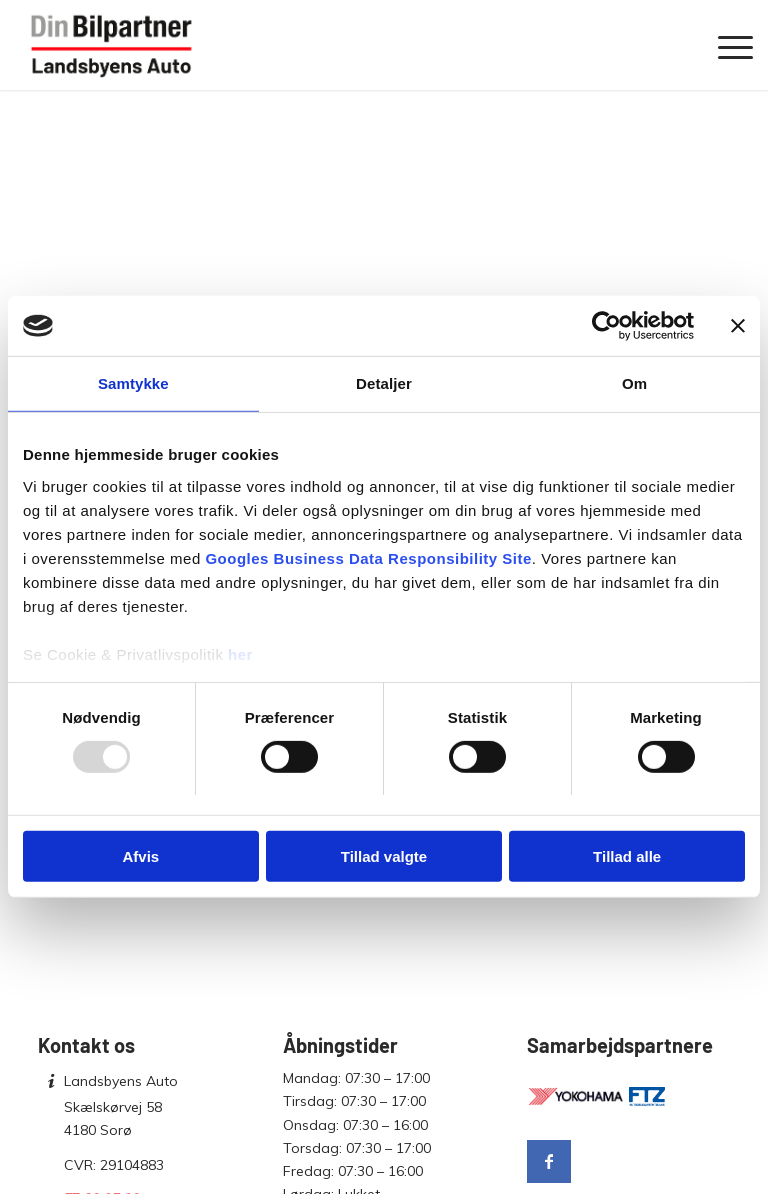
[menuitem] (725, 45)
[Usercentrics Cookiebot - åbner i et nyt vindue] (606, 326)
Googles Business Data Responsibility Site (368, 557)
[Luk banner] (738, 326)
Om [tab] (634, 383)
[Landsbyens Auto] (112, 45)
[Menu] (725, 45)
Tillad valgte (384, 856)
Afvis (140, 856)
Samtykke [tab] (133, 383)
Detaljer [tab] (384, 383)
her (240, 653)
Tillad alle (627, 856)
